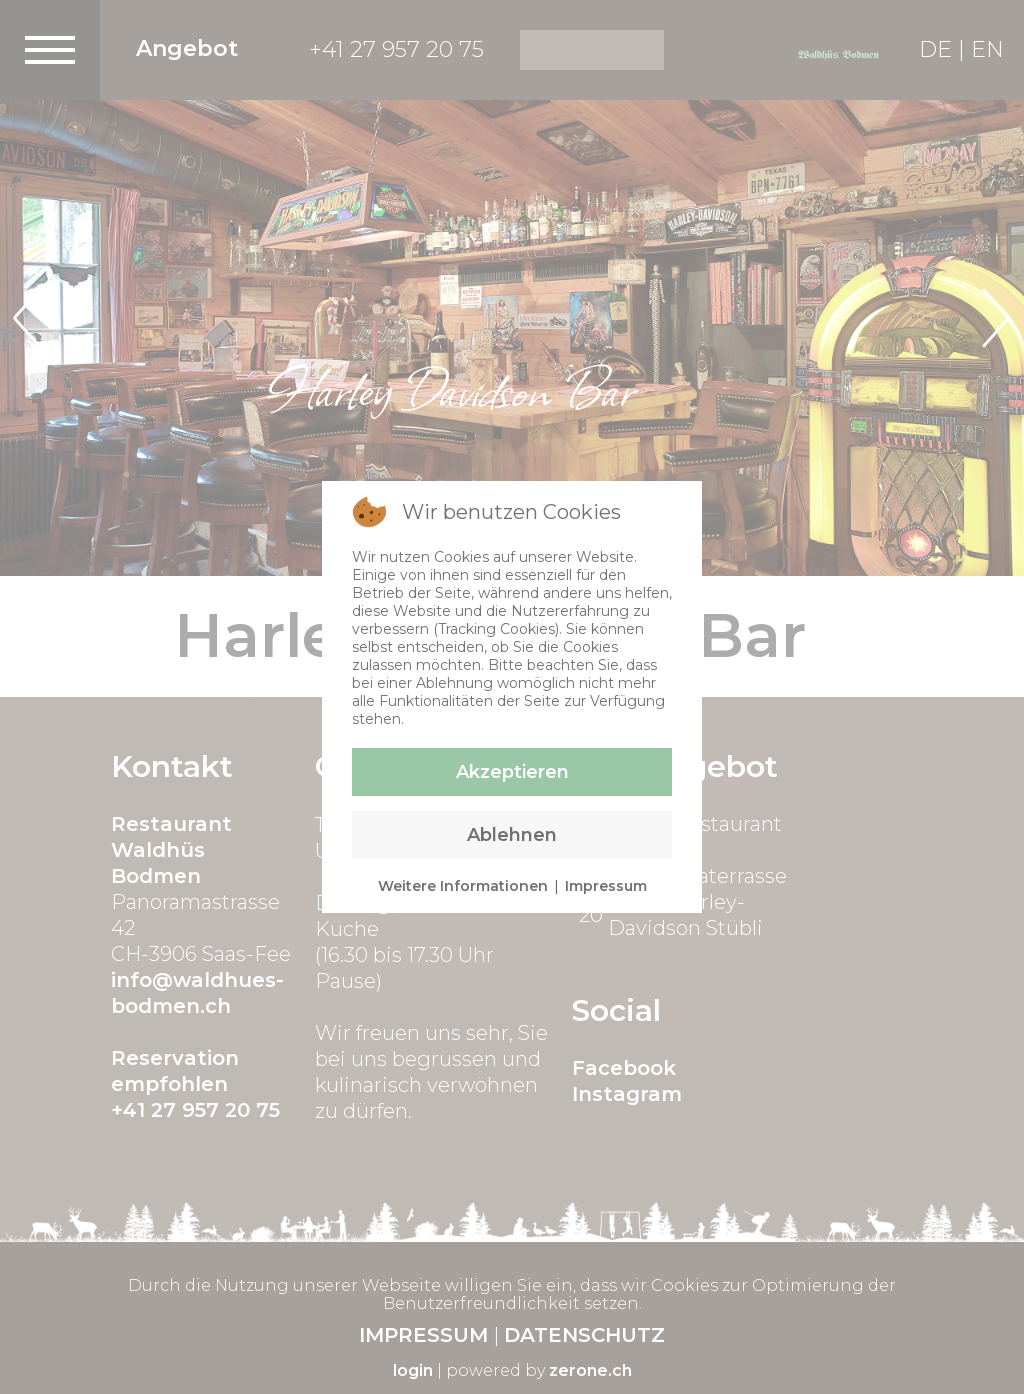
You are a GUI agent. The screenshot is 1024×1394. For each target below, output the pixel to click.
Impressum (606, 886)
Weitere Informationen (463, 886)
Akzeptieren (512, 772)
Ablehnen (512, 835)
